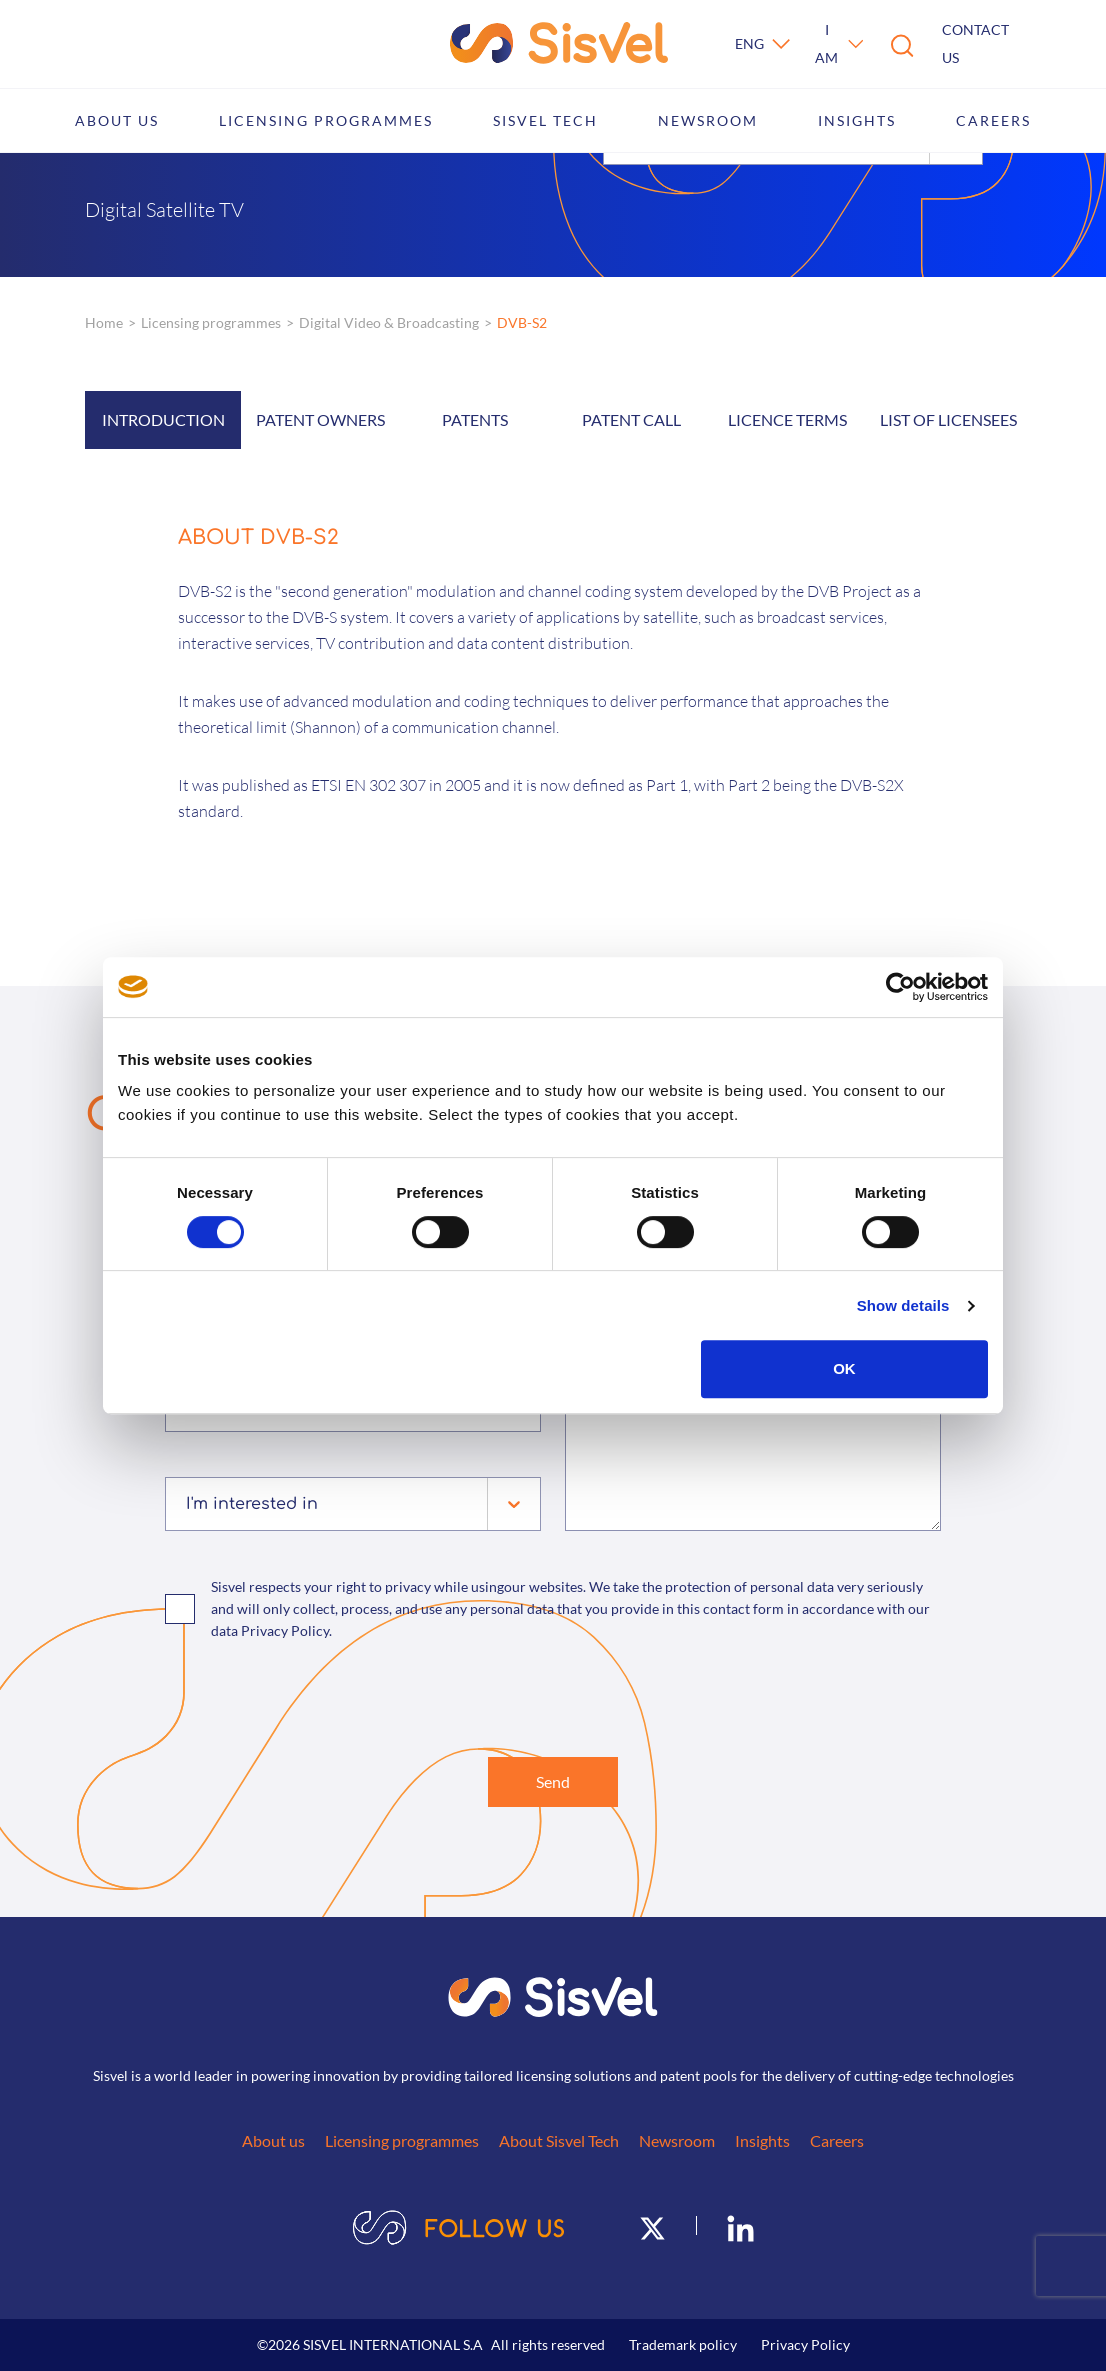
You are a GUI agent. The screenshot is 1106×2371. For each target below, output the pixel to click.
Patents (475, 419)
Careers (993, 120)
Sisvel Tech (545, 120)
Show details (903, 1305)
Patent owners (320, 419)
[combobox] (188, 1504)
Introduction (163, 419)
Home (104, 322)
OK (844, 1368)
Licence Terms (787, 419)
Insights (857, 120)
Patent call (631, 419)
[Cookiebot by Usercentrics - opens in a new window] (900, 987)
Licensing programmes (326, 120)
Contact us (975, 43)
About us (117, 120)
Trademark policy (683, 2344)
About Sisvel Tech (559, 2140)
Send (553, 1781)
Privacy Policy (805, 2344)
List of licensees (948, 419)
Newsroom (708, 120)
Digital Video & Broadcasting (389, 322)
